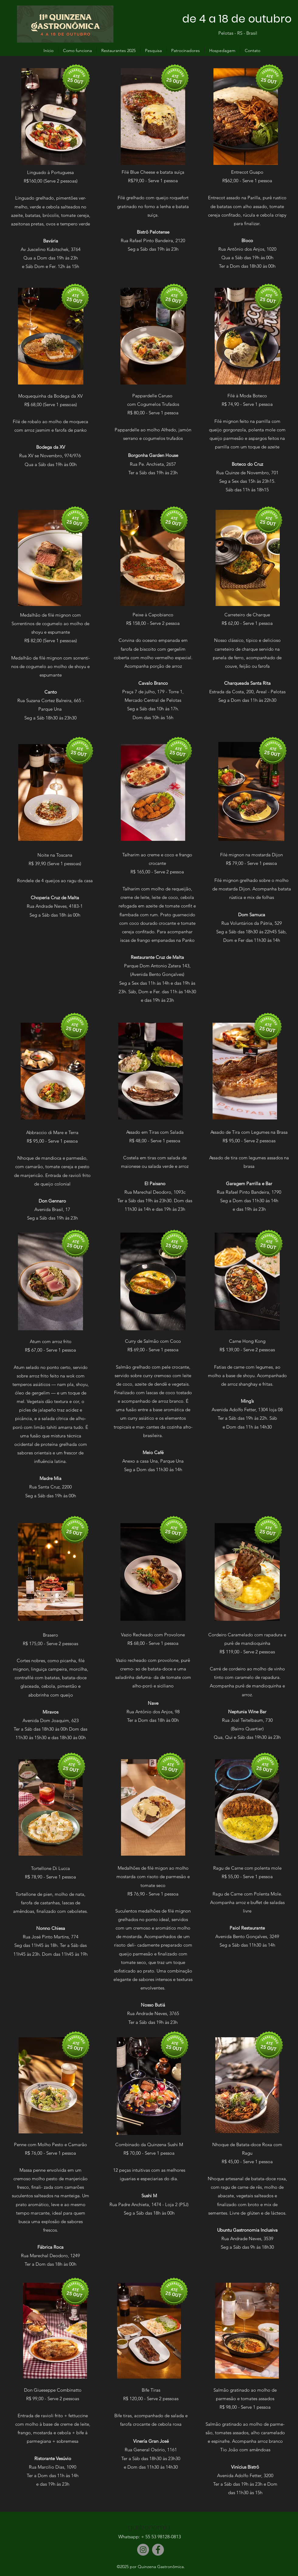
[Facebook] (158, 2550)
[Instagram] (143, 2550)
